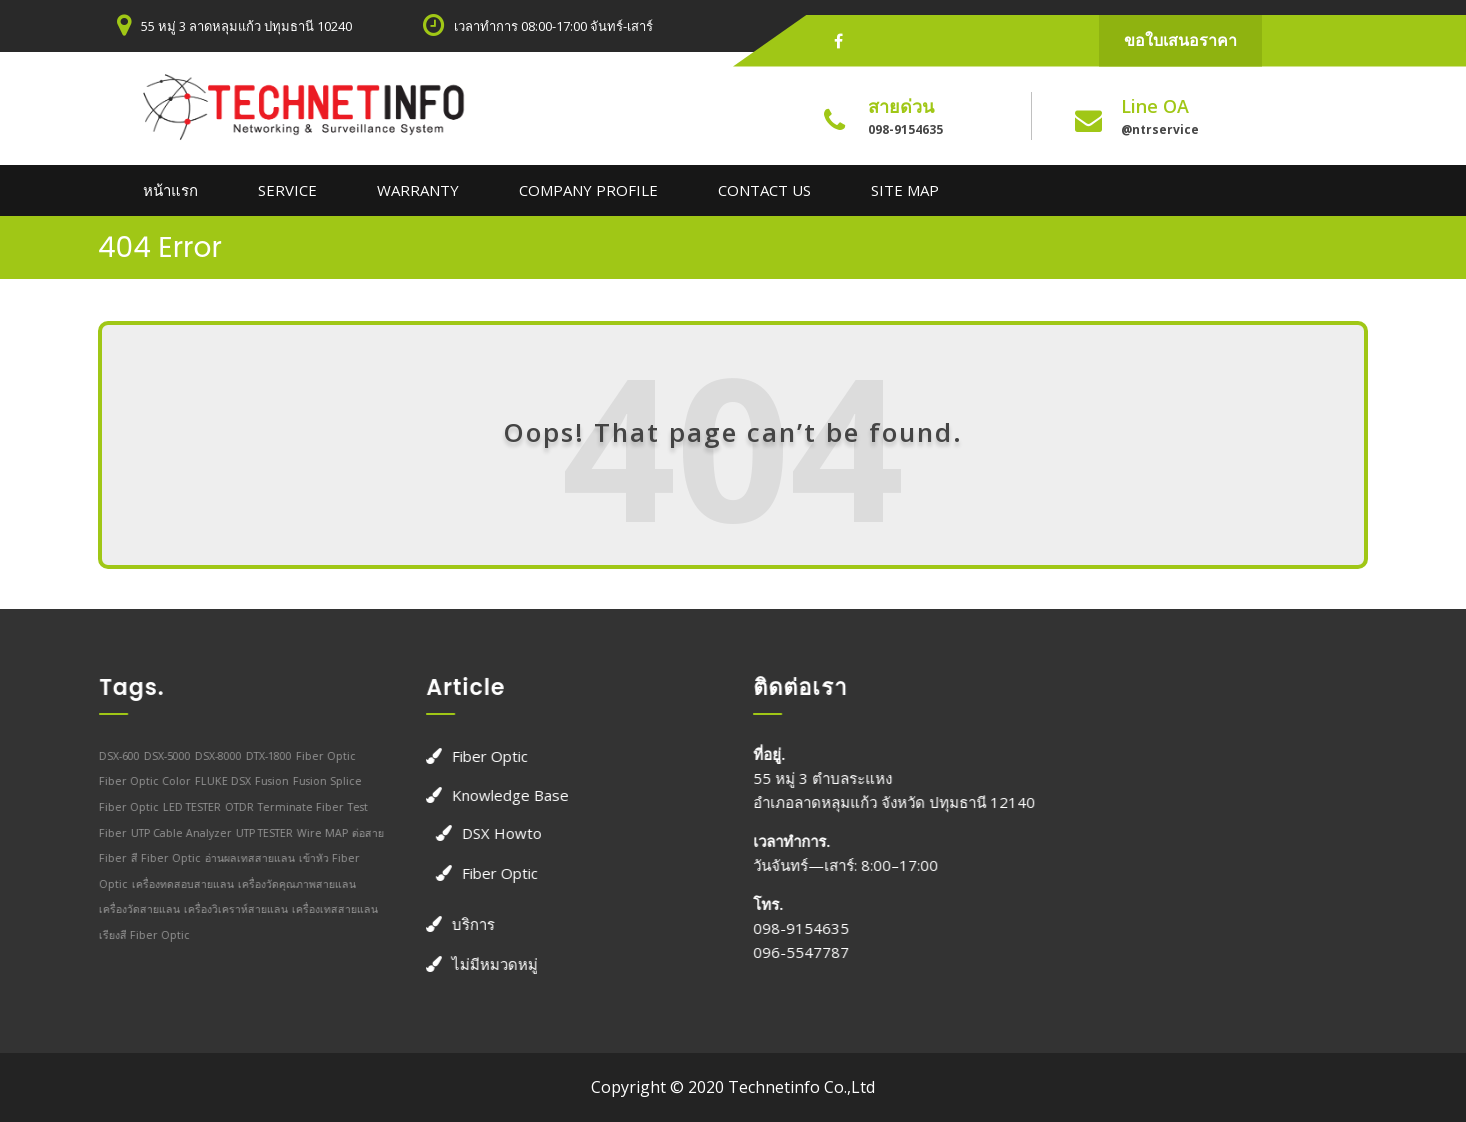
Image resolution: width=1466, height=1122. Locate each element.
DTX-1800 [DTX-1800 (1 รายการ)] (259, 755)
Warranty (418, 190)
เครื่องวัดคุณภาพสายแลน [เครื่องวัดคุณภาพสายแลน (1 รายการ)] (287, 883)
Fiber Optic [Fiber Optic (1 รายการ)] (316, 755)
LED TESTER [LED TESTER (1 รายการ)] (182, 806)
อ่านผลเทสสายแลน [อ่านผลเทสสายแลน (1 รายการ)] (240, 858)
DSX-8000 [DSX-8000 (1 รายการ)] (208, 755)
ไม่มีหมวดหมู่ (485, 963)
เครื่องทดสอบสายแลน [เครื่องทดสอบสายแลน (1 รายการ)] (173, 883)
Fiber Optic (480, 755)
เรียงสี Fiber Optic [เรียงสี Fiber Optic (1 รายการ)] (134, 934)
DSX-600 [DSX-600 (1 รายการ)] (109, 755)
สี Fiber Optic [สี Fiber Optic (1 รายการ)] (156, 858)
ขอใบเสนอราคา (1180, 40)
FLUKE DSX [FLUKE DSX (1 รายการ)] (213, 781)
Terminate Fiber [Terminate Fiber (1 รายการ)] (291, 806)
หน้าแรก (170, 190)
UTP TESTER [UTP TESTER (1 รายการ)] (254, 832)
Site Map (905, 190)
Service (287, 190)
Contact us (764, 190)
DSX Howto (492, 832)
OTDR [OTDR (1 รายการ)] (229, 806)
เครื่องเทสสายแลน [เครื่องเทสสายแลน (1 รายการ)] (325, 909)
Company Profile (588, 190)
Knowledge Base (500, 795)
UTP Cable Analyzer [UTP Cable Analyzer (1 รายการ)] (171, 832)
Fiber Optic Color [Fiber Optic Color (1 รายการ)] (135, 781)
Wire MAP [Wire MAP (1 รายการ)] (312, 832)
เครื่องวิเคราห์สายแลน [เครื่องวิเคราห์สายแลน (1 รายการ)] (226, 909)
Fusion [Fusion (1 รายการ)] (262, 781)
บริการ (463, 924)
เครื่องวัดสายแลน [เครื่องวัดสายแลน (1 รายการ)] (129, 909)
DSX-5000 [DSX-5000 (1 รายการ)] (157, 755)
